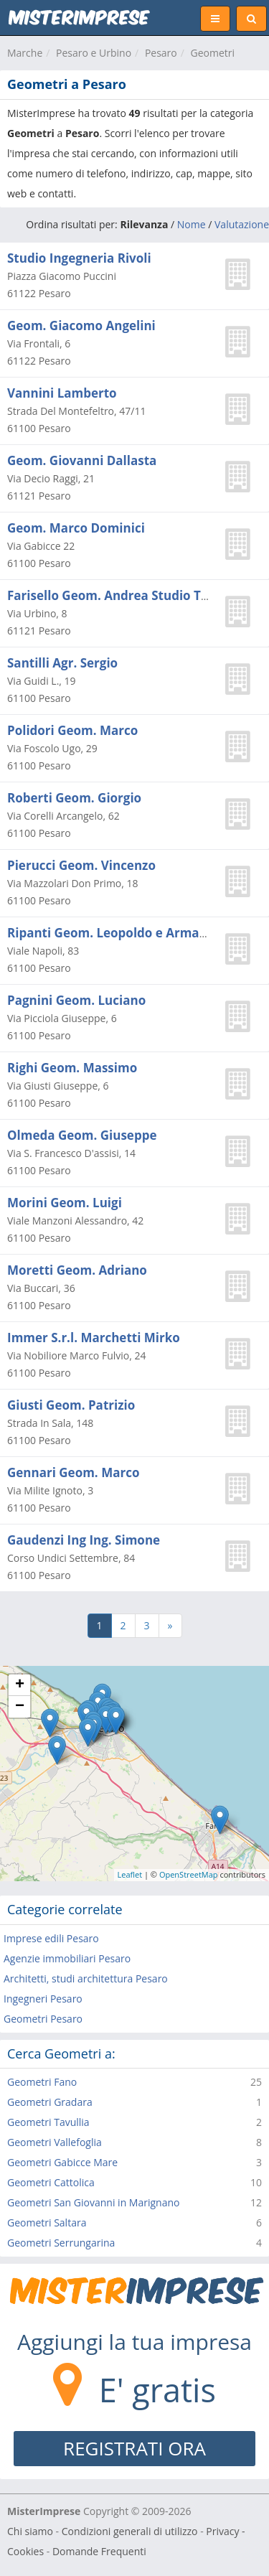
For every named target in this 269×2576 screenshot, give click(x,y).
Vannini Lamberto (62, 393)
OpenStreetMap (188, 1874)
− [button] (19, 1707)
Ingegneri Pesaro (43, 1998)
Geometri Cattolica (51, 2182)
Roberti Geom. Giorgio (74, 798)
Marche (24, 53)
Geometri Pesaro (43, 2018)
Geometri (213, 53)
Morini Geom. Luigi (64, 1202)
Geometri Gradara (50, 2102)
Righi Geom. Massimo (72, 1067)
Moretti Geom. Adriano (77, 1270)
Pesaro (161, 53)
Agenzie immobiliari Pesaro (67, 1958)
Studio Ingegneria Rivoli (79, 258)
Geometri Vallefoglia (54, 2142)
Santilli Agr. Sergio (62, 663)
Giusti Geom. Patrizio (71, 1405)
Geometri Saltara (46, 2222)
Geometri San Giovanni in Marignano (93, 2202)
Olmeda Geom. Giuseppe (81, 1135)
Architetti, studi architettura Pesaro (86, 1978)
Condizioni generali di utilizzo (130, 2531)
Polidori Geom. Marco (72, 730)
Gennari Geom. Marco (73, 1472)
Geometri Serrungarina (61, 2242)
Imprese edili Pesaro (51, 1938)
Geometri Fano (42, 2082)
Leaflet (130, 1874)
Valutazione (241, 224)
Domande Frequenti (99, 2551)
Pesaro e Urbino (93, 53)
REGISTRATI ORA (134, 2448)
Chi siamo (30, 2531)
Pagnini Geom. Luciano (76, 1000)
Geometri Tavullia (48, 2122)
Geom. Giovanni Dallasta (81, 460)
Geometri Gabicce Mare (62, 2162)
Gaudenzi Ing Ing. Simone (83, 1540)
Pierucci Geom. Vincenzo (81, 865)
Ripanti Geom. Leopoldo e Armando (114, 932)
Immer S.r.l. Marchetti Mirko (93, 1337)
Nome (191, 224)
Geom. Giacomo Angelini (81, 325)
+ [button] (19, 1685)
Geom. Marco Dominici (76, 528)
